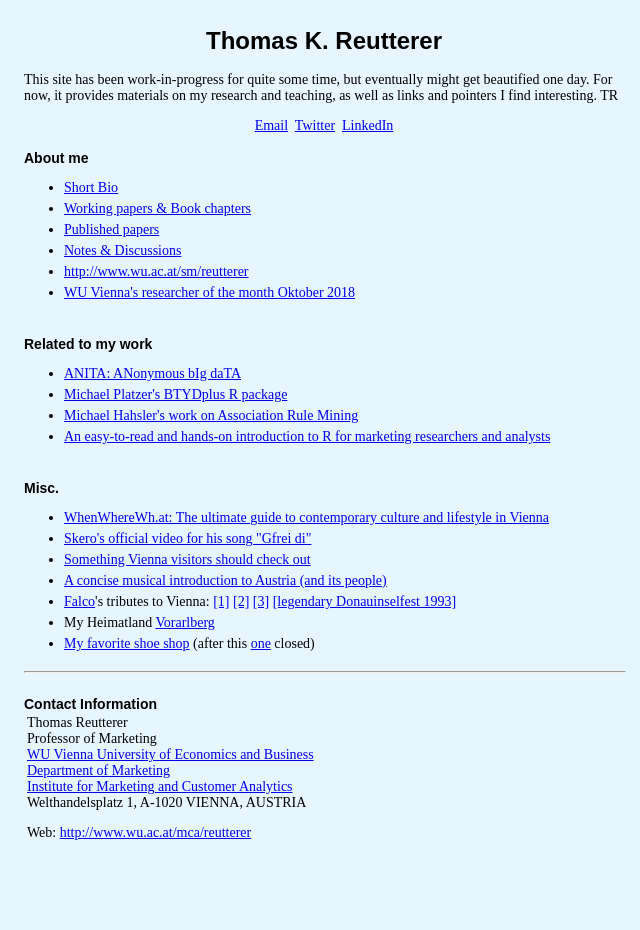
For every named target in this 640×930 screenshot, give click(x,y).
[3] (261, 601)
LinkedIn (367, 125)
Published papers (111, 229)
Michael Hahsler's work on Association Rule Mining (211, 415)
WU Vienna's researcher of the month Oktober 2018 (209, 292)
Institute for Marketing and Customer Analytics (160, 786)
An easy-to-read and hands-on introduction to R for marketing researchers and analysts (307, 436)
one (261, 643)
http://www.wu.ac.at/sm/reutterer (156, 271)
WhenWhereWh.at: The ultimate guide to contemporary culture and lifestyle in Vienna (306, 517)
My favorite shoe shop (127, 643)
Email (271, 125)
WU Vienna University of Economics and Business (170, 754)
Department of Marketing (98, 770)
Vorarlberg (185, 622)
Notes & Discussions (122, 250)
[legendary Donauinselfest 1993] (365, 601)
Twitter (315, 125)
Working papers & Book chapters (157, 208)
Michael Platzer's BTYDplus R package (175, 394)
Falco (79, 601)
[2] (241, 601)
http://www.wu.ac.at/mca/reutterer (156, 832)
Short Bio (91, 187)
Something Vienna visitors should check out (187, 559)
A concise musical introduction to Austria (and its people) (225, 580)
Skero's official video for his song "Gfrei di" (187, 538)
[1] (221, 601)
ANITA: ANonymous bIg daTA (152, 373)
